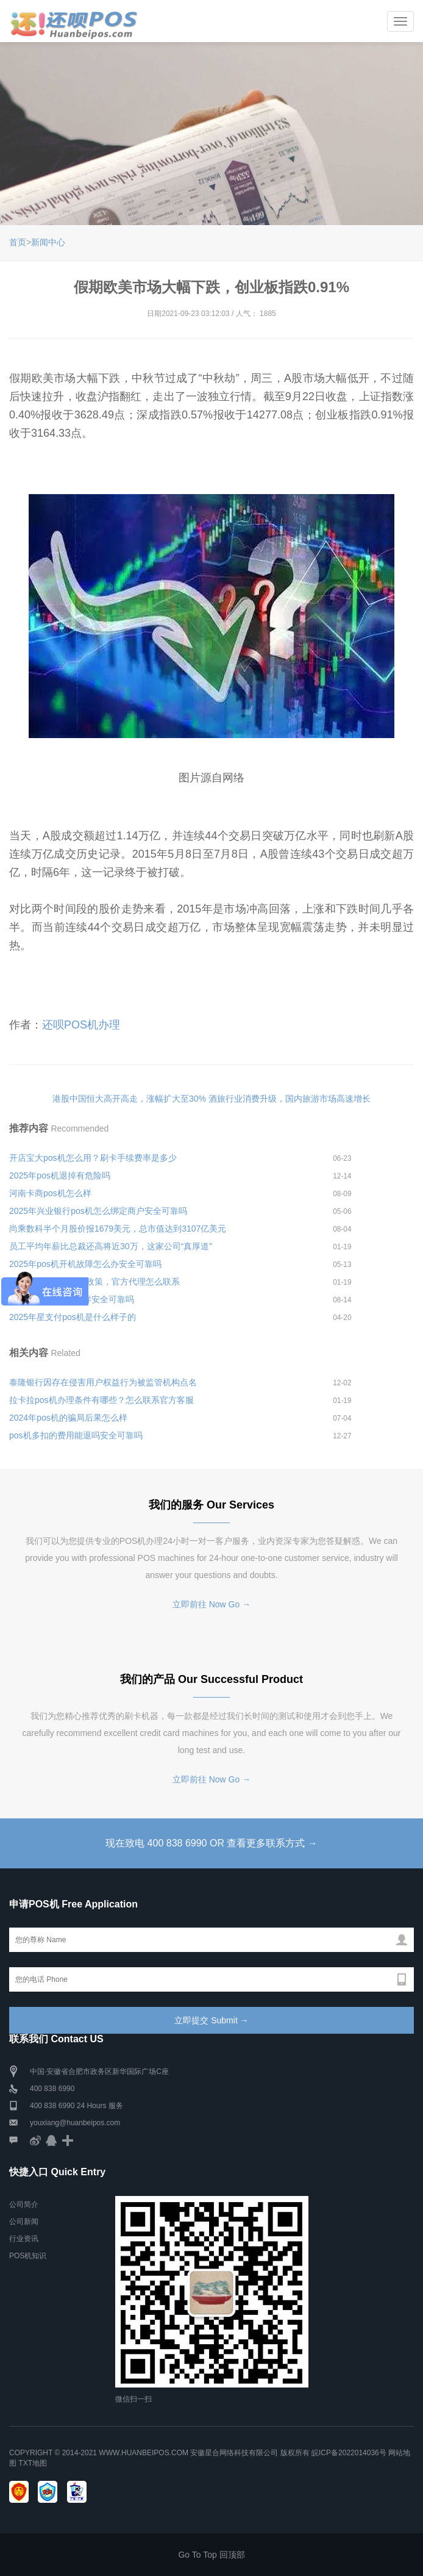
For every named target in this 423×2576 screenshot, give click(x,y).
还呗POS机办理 (81, 1025)
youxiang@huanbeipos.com (75, 2123)
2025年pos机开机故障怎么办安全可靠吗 (85, 1264)
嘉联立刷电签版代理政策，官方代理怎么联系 (94, 1281)
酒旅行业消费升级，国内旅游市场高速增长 (289, 1098)
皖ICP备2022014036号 (349, 2453)
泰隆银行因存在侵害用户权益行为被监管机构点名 (103, 1382)
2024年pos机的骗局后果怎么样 (68, 1418)
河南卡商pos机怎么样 (50, 1193)
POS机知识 (27, 2255)
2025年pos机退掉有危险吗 (59, 1175)
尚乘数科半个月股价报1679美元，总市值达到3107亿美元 (117, 1228)
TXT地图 (32, 2463)
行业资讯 (23, 2238)
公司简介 (23, 2204)
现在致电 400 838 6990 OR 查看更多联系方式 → (211, 1843)
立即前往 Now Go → (211, 1604)
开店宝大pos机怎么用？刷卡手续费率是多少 (93, 1158)
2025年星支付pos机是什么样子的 (72, 1317)
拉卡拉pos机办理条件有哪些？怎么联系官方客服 (101, 1400)
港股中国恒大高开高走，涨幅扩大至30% (129, 1098)
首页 (17, 242)
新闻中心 (48, 242)
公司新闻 (23, 2221)
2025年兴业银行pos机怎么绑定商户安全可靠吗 (98, 1211)
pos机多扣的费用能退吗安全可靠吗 (76, 1435)
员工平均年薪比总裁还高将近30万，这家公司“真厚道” (110, 1246)
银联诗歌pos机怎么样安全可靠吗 (71, 1299)
